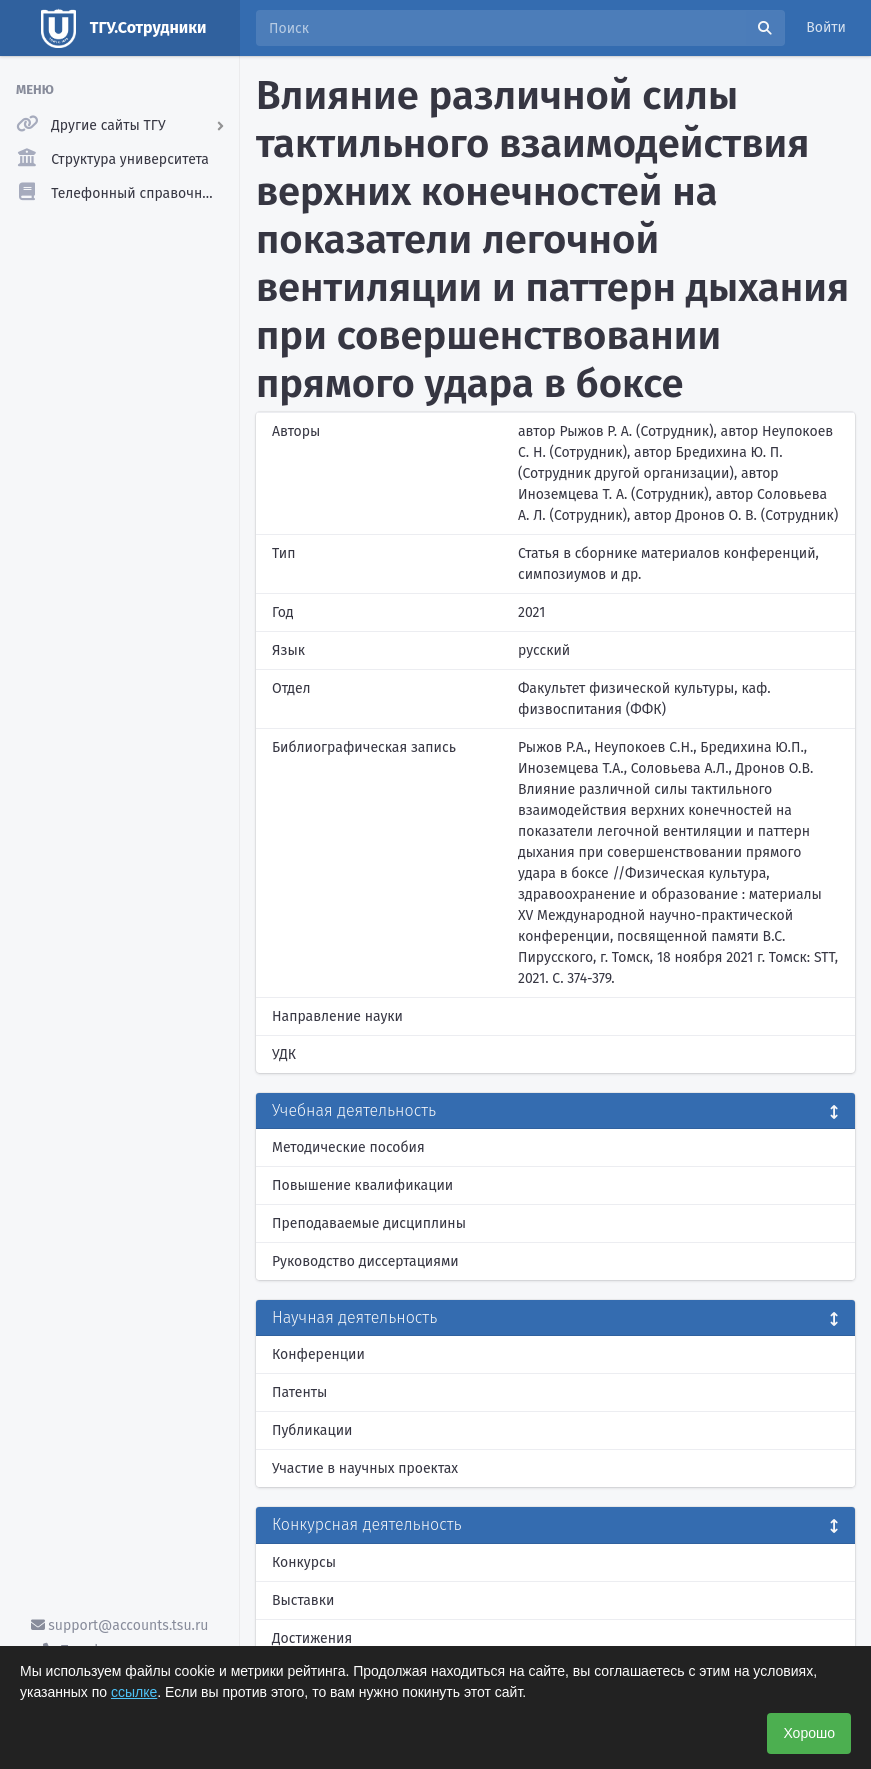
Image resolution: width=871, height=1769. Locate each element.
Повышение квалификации (362, 1185)
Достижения (312, 1638)
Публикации (312, 1430)
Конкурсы (304, 1562)
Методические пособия (348, 1147)
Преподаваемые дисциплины (369, 1223)
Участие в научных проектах (365, 1468)
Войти (826, 27)
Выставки (303, 1600)
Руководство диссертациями (365, 1261)
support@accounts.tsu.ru (120, 1625)
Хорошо (809, 1733)
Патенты (299, 1392)
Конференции (318, 1354)
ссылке (134, 1692)
